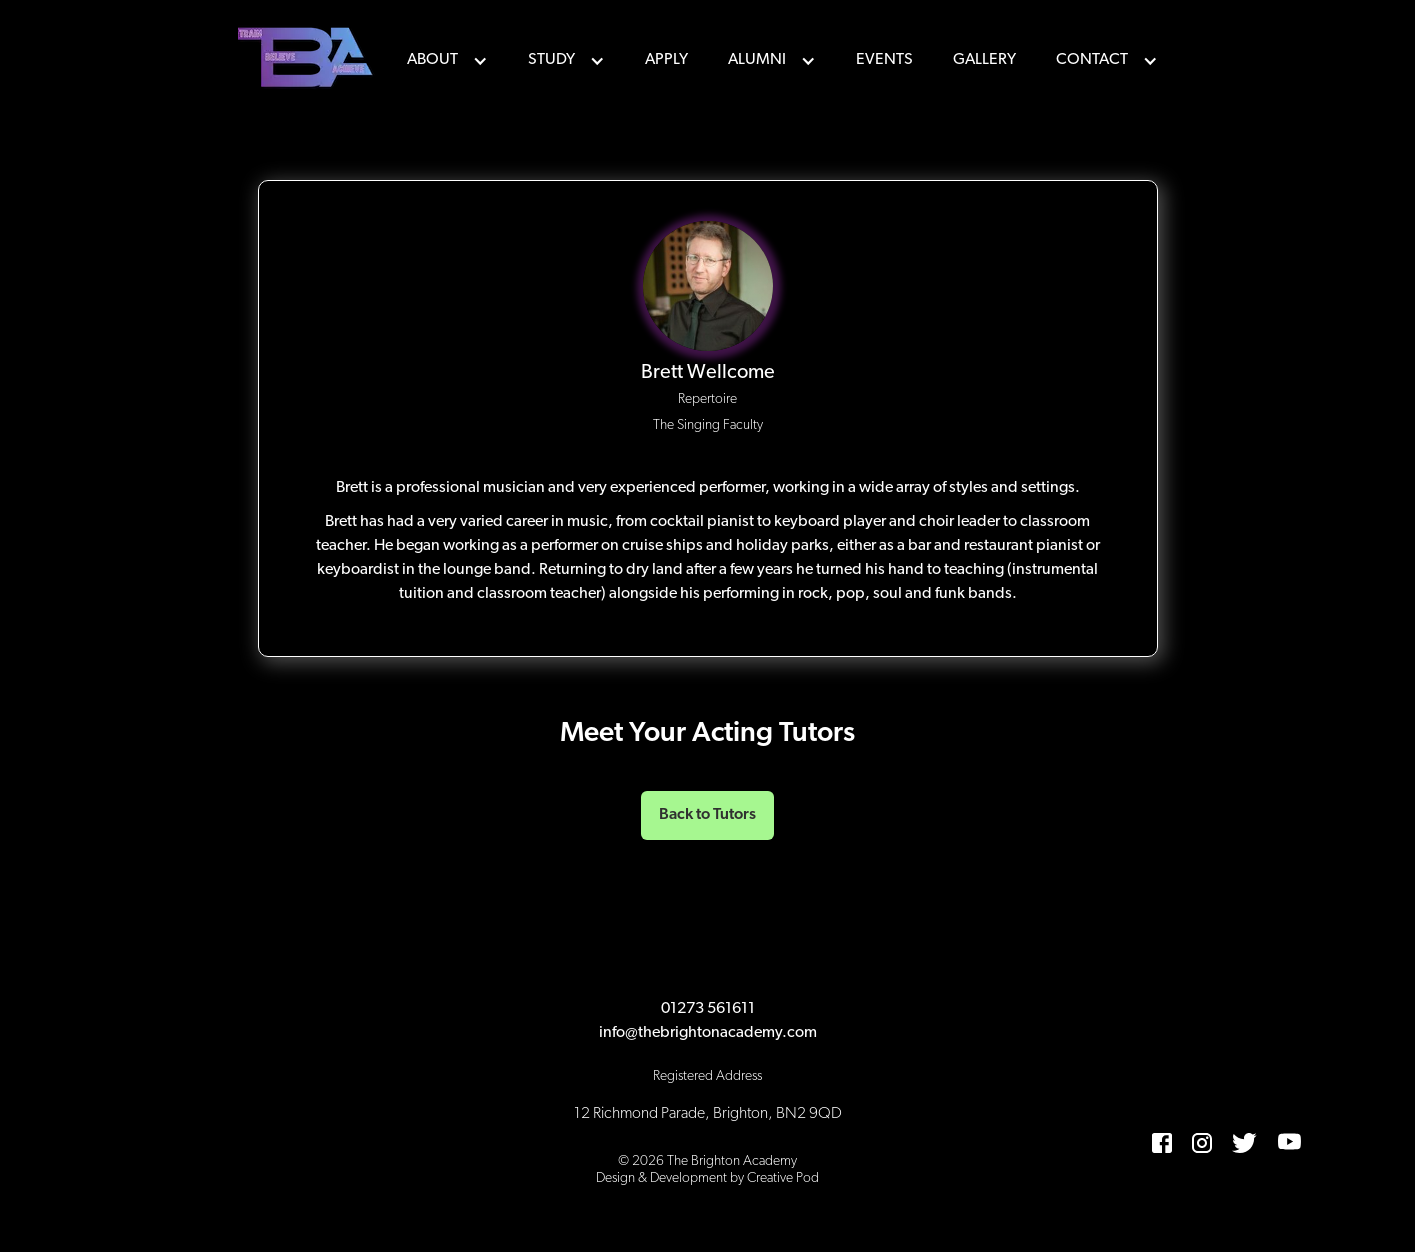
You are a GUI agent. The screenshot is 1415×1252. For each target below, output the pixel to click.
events (884, 60)
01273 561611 (708, 1009)
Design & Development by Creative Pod (707, 1178)
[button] (447, 60)
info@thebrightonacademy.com (708, 1033)
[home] (308, 60)
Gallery (984, 60)
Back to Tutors (707, 815)
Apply (666, 60)
